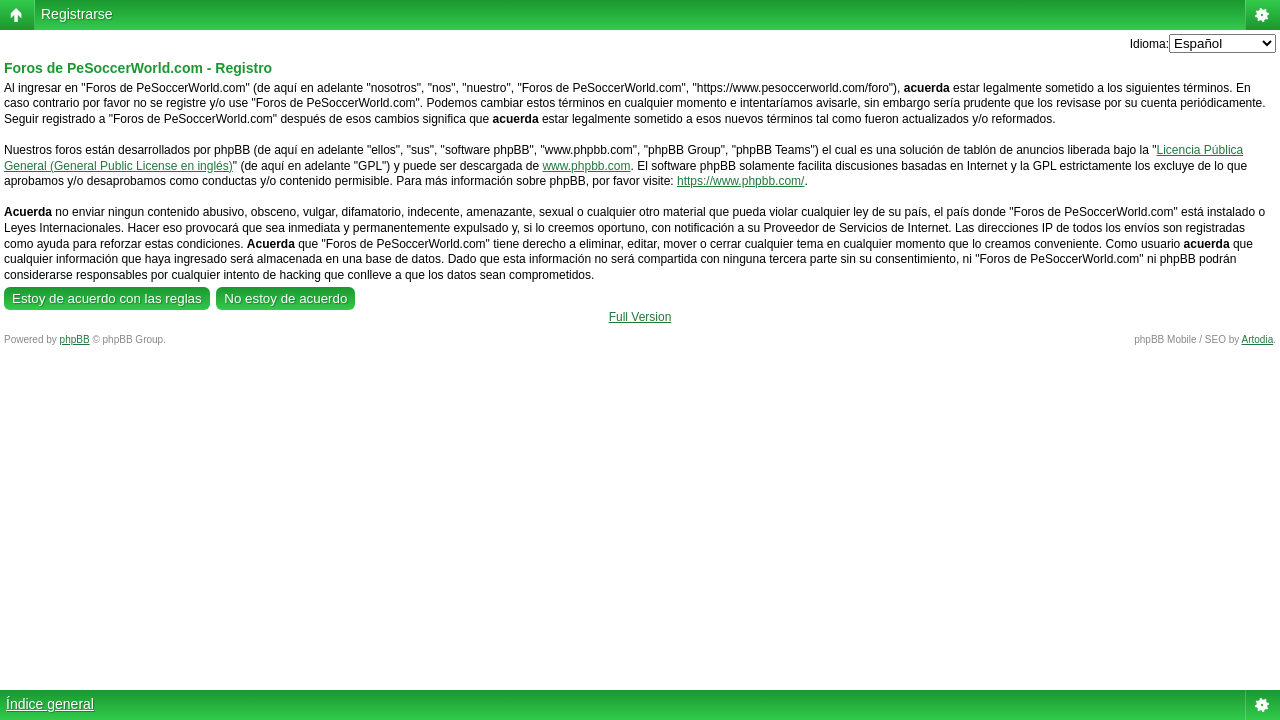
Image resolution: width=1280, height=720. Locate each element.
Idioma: (1149, 44)
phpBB (75, 339)
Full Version (640, 317)
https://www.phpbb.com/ (740, 181)
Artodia (1258, 339)
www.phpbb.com (586, 166)
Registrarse (77, 14)
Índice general (50, 704)
